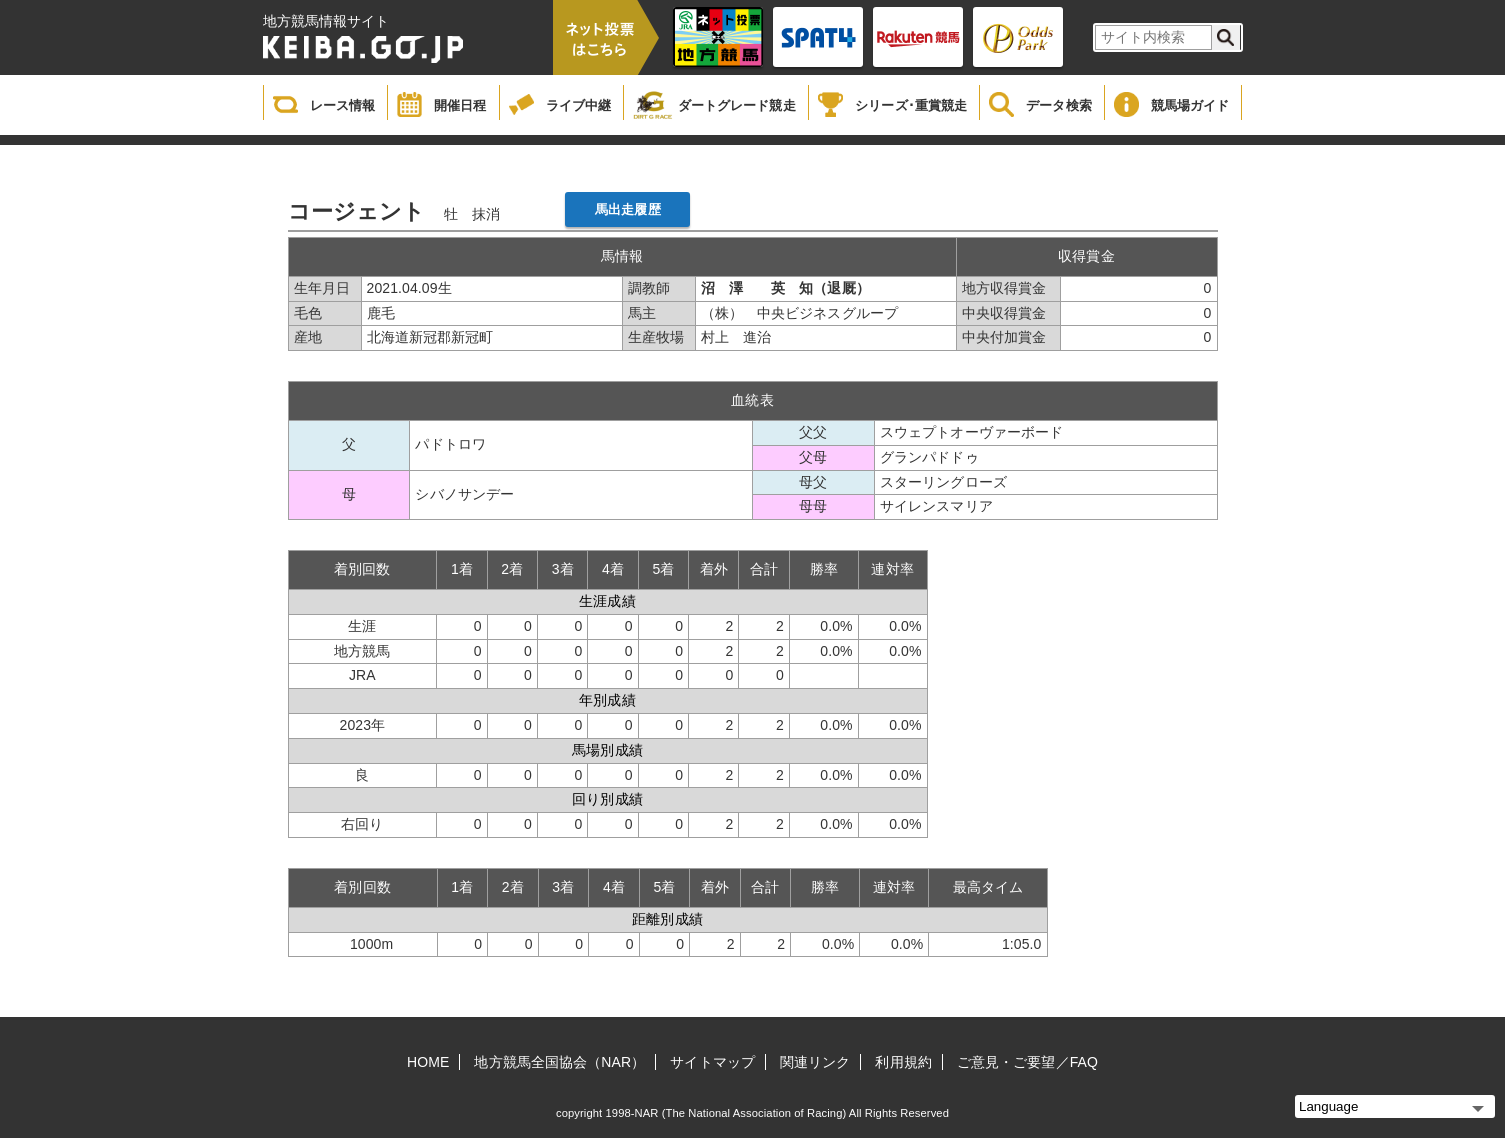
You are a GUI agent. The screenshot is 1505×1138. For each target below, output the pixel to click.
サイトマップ (712, 1062)
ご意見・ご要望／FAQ (1027, 1062)
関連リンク (815, 1062)
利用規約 (903, 1062)
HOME (428, 1062)
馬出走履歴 (628, 209)
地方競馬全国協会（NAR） (559, 1062)
